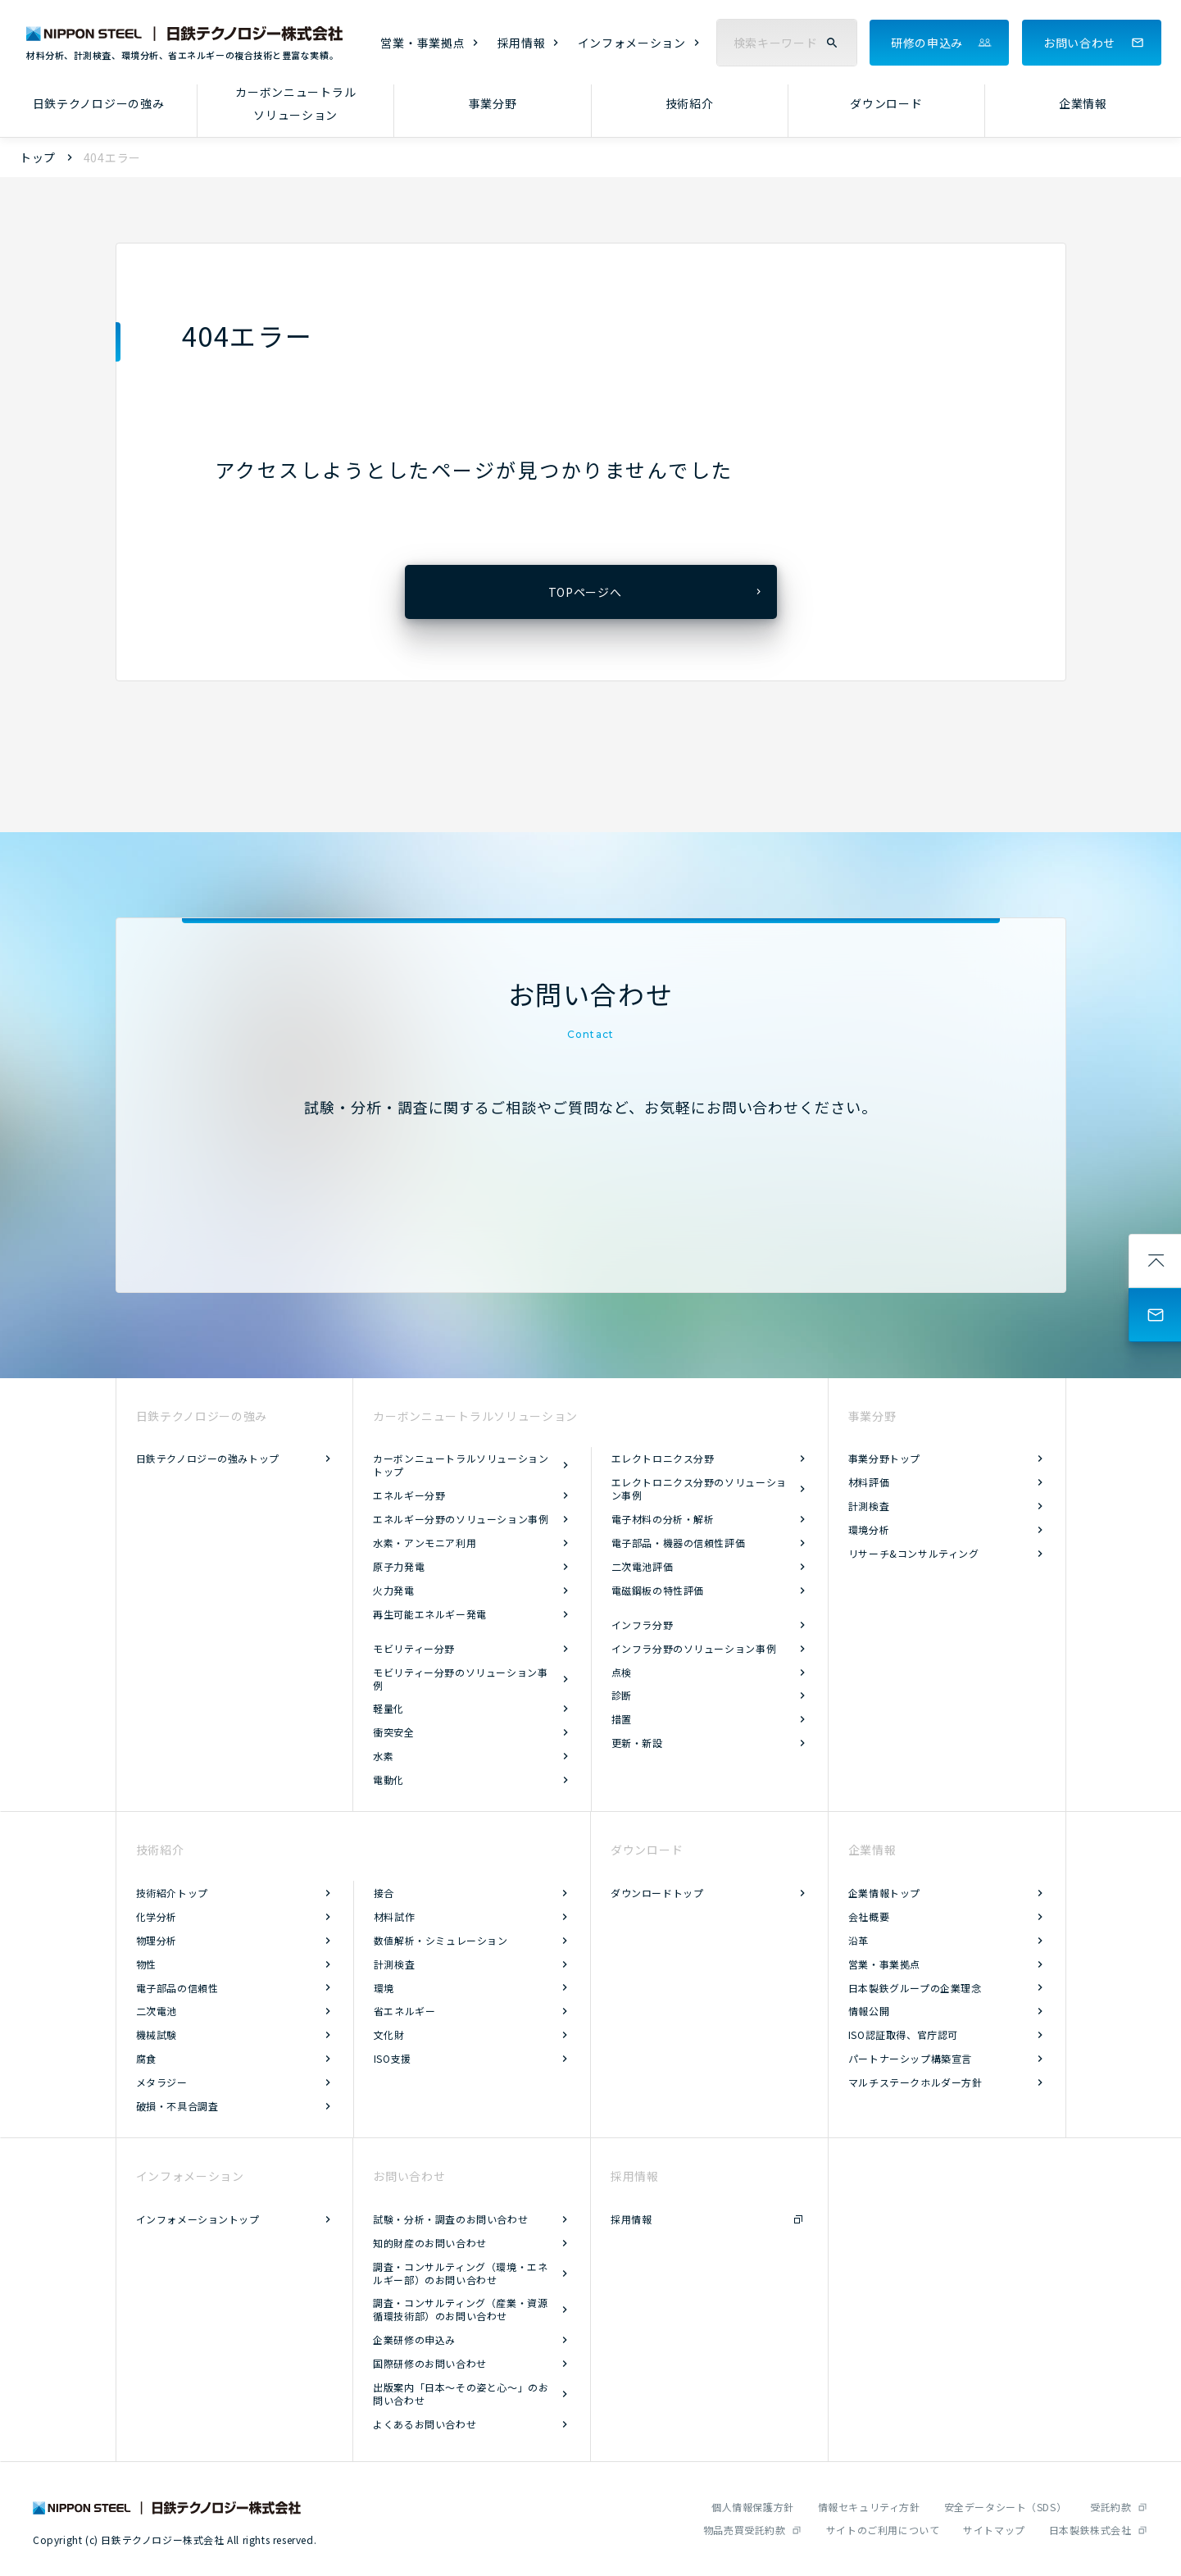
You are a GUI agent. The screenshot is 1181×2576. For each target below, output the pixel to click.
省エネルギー (405, 2011)
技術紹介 (689, 103)
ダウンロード (886, 103)
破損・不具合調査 (177, 2106)
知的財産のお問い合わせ (430, 2243)
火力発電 (393, 1590)
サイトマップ (994, 2530)
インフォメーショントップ (198, 2219)
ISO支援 (392, 2058)
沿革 (858, 1940)
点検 (621, 1672)
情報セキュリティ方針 (869, 2507)
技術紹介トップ (172, 1893)
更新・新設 (637, 1743)
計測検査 (868, 1506)
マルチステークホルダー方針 (915, 2082)
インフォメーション (632, 43)
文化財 (389, 2034)
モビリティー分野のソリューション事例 (460, 1678)
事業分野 (493, 103)
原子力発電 (399, 1566)
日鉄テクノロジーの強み (99, 103)
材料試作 (394, 1916)
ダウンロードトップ (657, 1893)
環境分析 (868, 1529)
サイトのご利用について (883, 2530)
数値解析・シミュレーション (441, 1940)
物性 (146, 1964)
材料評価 (868, 1482)
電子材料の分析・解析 (663, 1519)
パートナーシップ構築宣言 (910, 2058)
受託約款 (1110, 2507)
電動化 (388, 1779)
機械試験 (156, 2034)
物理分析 (156, 1940)
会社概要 (868, 1916)
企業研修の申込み (414, 2339)
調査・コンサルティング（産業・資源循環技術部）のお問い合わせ (460, 2309)
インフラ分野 (642, 1625)
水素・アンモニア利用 (424, 1543)
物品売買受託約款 (744, 2530)
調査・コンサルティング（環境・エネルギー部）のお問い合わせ (460, 2273)
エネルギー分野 (409, 1495)
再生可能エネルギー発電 (430, 1614)
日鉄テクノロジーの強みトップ (207, 1458)
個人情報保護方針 (752, 2507)
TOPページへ (585, 592)
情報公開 (868, 2011)
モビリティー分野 (414, 1648)
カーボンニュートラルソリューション (295, 103)
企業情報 (1083, 103)
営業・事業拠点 (422, 43)
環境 (384, 1988)
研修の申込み (927, 42)
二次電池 (156, 2011)
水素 (383, 1756)
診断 (621, 1695)
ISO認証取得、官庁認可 (903, 2034)
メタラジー (162, 2082)
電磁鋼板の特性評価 (657, 1590)
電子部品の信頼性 (177, 1988)
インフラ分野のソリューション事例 (694, 1648)
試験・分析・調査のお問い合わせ (450, 2219)
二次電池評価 (642, 1566)
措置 (621, 1719)
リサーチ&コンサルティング (913, 1553)
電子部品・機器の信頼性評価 (678, 1543)
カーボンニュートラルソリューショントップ (460, 1464)
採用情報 (521, 43)
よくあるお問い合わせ (424, 2424)
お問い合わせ (1079, 42)
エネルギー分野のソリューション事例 (460, 1519)
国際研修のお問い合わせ (430, 2363)
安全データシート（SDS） (1005, 2507)
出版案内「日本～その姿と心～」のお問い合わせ (460, 2393)
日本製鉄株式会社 (1090, 2530)
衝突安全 (393, 1732)
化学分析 (156, 1916)
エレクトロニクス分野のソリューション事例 (699, 1488)
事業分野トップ (884, 1458)
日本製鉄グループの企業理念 (915, 1988)
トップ (38, 157)
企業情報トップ (884, 1893)
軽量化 (388, 1708)
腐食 (146, 2058)
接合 (384, 1893)
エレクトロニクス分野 (663, 1458)
